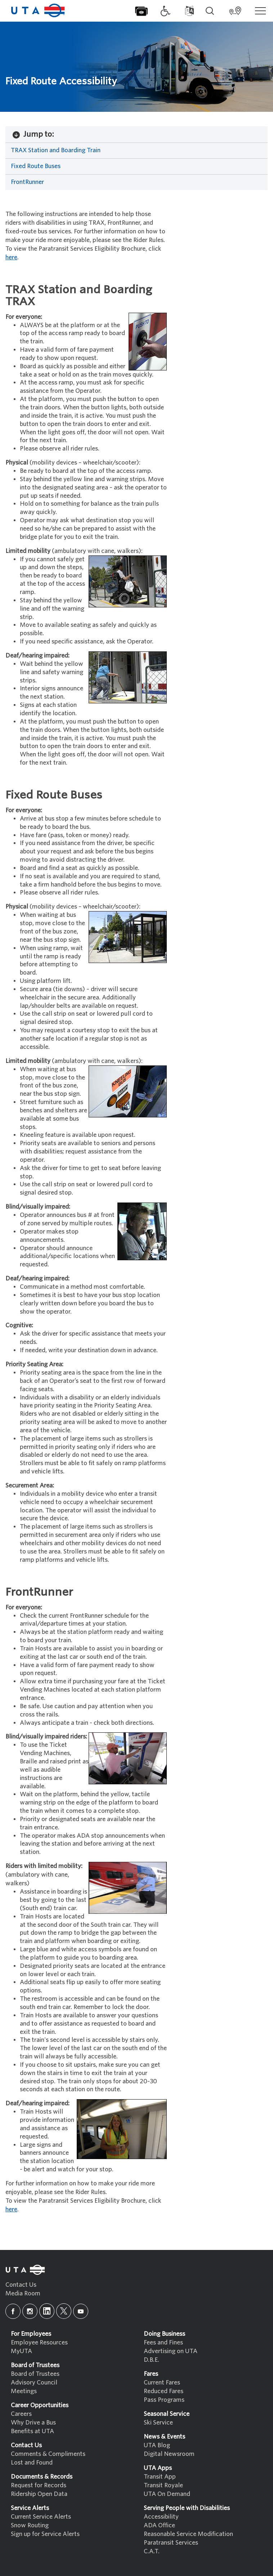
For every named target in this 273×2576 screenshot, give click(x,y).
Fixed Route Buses (36, 166)
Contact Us (20, 2284)
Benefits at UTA (32, 2431)
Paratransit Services (171, 2542)
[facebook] (13, 2311)
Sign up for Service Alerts (45, 2534)
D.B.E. (151, 2359)
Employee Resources (39, 2342)
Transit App (160, 2476)
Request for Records (38, 2485)
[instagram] (29, 2311)
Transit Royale (163, 2485)
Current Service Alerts (41, 2516)
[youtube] (80, 2311)
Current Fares (162, 2382)
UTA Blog (157, 2445)
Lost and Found (32, 2462)
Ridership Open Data (39, 2494)
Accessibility (161, 2516)
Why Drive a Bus (33, 2422)
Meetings (24, 2391)
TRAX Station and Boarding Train (55, 150)
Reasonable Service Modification (188, 2534)
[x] (63, 2311)
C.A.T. (152, 2551)
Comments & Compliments (48, 2453)
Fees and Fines (163, 2342)
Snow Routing (30, 2525)
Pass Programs (164, 2399)
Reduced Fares (163, 2391)
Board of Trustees (35, 2373)
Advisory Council (34, 2382)
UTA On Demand (167, 2494)
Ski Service (158, 2422)
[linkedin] (46, 2311)
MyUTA (21, 2351)
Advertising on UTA (170, 2351)
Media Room (22, 2293)
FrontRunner (27, 182)
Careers (21, 2413)
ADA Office (159, 2525)
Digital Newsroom (169, 2453)
